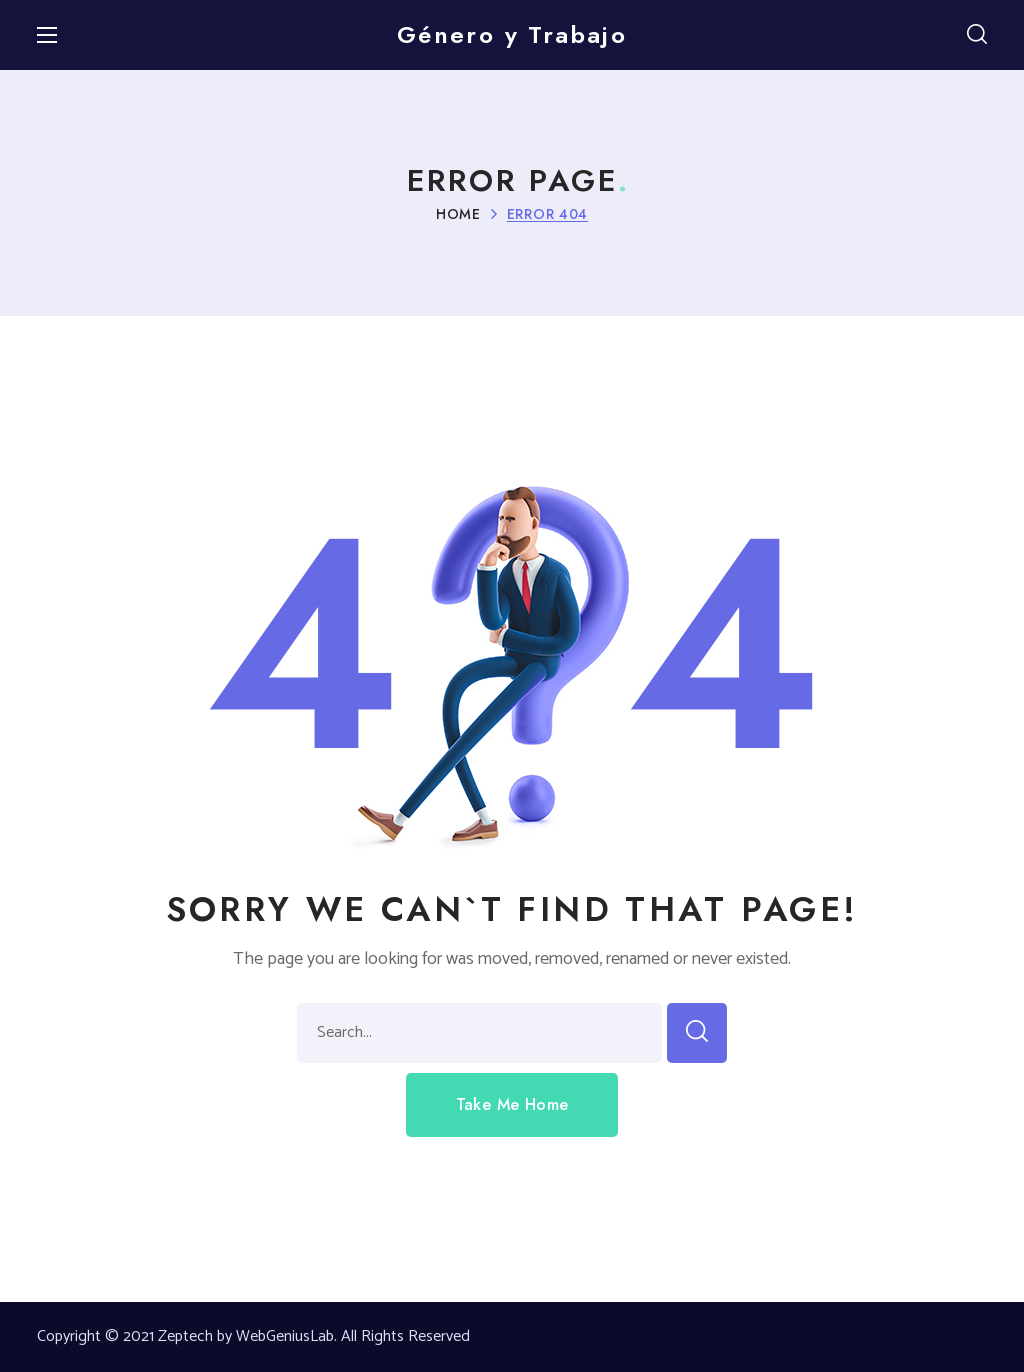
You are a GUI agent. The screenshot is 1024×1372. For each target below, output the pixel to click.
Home (458, 214)
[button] (977, 35)
